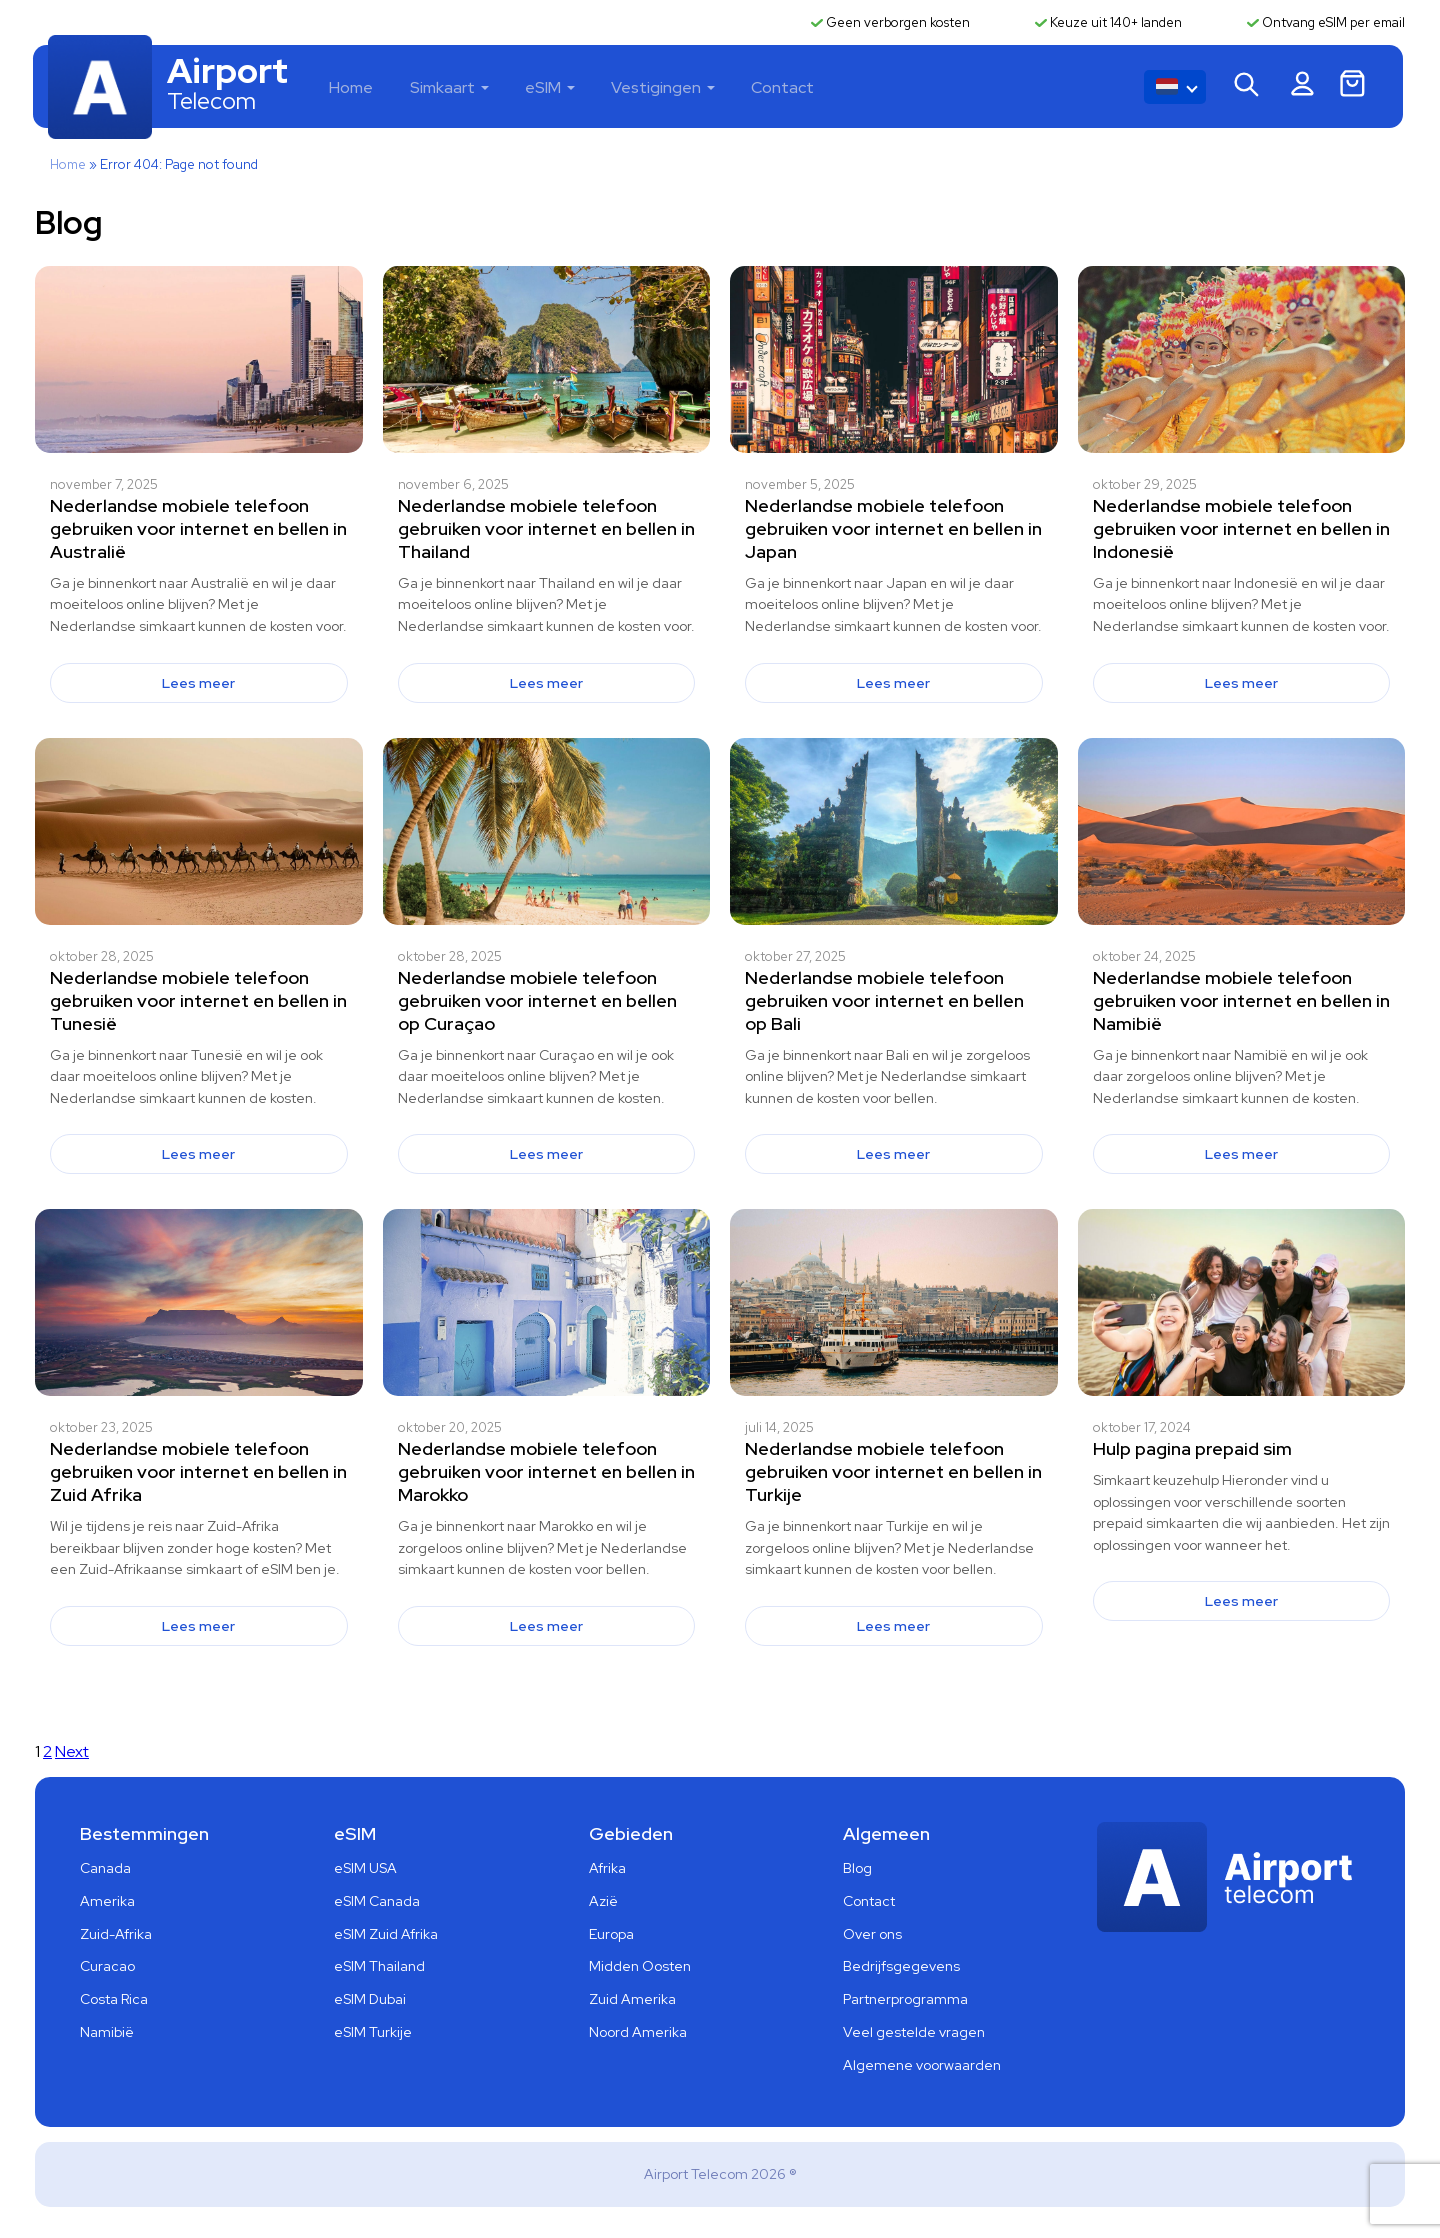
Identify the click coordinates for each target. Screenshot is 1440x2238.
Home (364, 88)
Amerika (107, 1902)
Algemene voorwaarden (922, 2066)
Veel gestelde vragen (914, 2034)
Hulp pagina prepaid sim (1192, 1450)
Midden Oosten (640, 1968)
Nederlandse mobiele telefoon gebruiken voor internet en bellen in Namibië (1241, 1001)
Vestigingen (663, 88)
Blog (857, 1869)
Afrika (607, 1869)
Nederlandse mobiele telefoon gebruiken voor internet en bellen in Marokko (546, 1473)
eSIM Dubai (370, 2001)
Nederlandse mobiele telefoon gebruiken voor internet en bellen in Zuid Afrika (198, 1473)
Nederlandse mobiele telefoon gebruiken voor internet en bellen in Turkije (893, 1473)
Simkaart (453, 88)
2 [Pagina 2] (47, 1752)
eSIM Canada (377, 1902)
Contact (787, 88)
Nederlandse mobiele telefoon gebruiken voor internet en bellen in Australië (198, 529)
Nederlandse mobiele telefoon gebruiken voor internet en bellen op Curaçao (537, 1001)
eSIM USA (365, 1869)
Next (72, 1752)
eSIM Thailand (379, 1968)
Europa (611, 1935)
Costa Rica (114, 2001)
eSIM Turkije (373, 2034)
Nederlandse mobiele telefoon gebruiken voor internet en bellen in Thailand (546, 529)
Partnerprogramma (905, 2001)
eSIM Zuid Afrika (386, 1935)
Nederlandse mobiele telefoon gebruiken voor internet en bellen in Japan (893, 529)
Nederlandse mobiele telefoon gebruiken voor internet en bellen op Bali (884, 1001)
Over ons (872, 1935)
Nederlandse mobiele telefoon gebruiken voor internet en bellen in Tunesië (198, 1001)
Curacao (107, 1968)
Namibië (107, 2034)
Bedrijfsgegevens (901, 1968)
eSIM (552, 88)
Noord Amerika (638, 2034)
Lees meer (198, 684)
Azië (603, 1902)
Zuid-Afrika (116, 1935)
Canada (105, 1869)
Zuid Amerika (632, 2001)
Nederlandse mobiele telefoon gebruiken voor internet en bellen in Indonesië (1241, 529)
